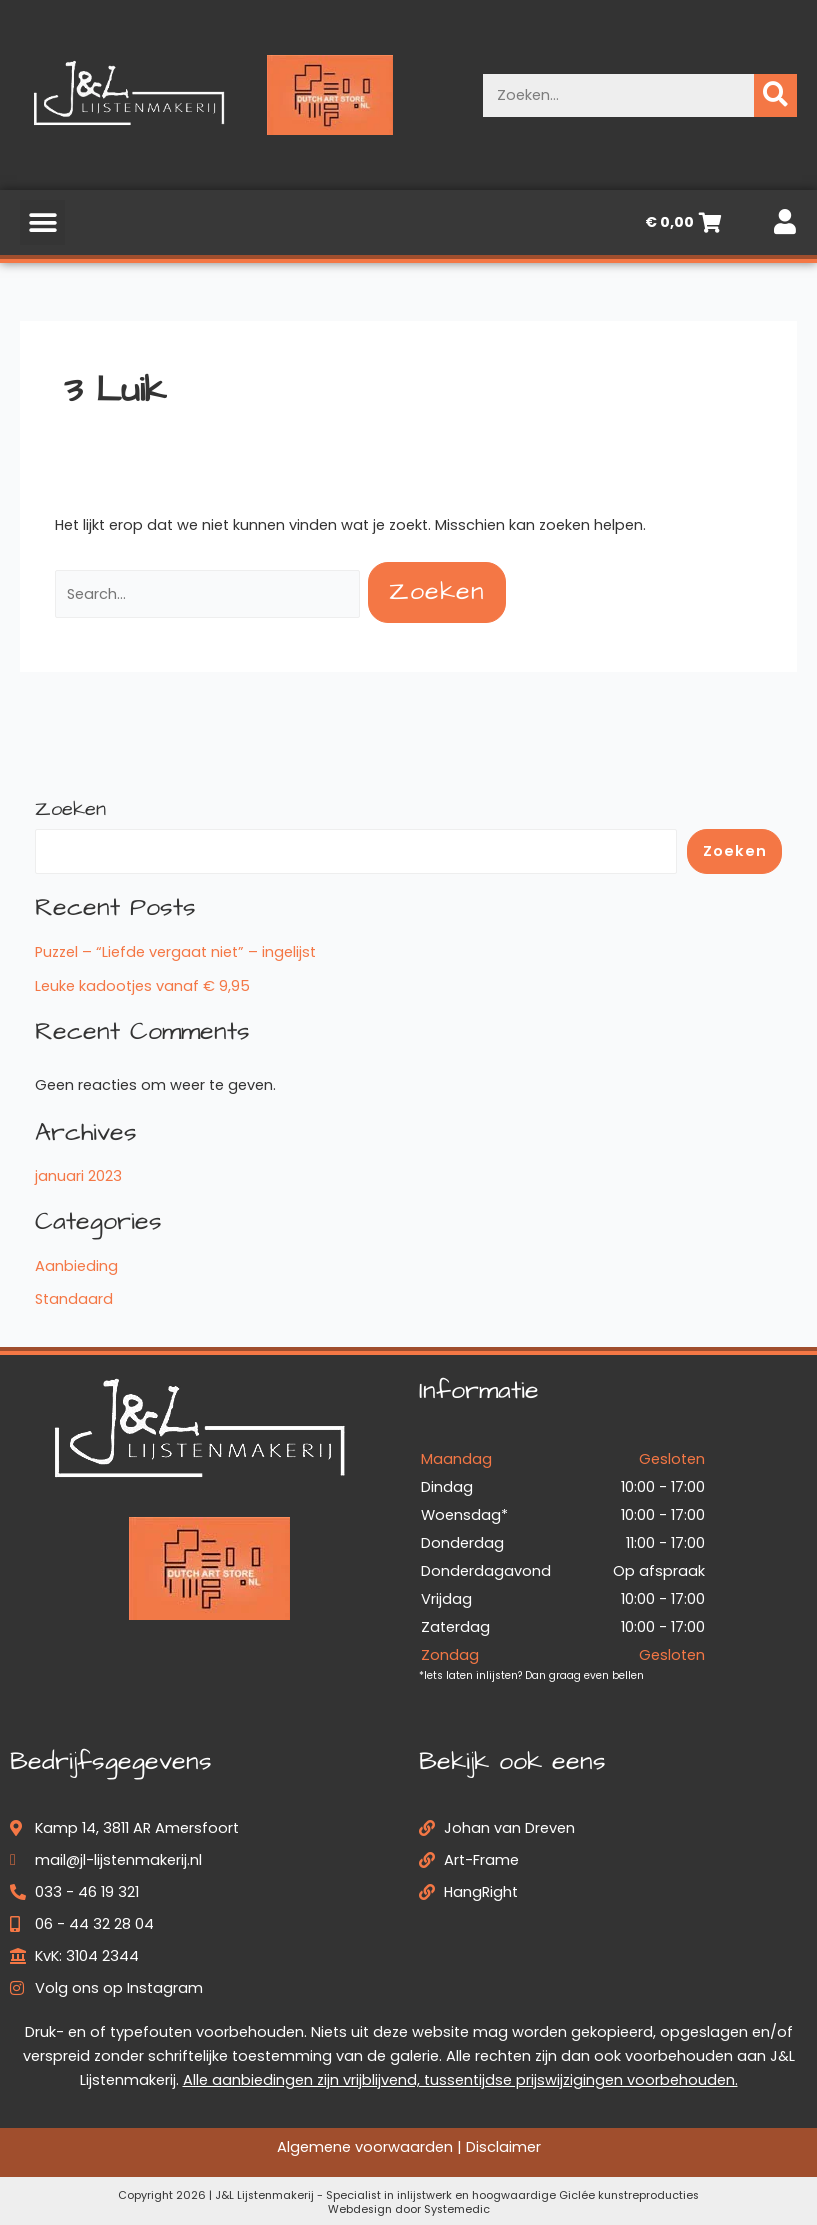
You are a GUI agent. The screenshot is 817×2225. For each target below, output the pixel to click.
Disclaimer (503, 2147)
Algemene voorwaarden (365, 2147)
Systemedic (457, 2209)
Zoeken (70, 809)
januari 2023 (78, 1176)
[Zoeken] (775, 95)
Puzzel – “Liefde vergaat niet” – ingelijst (175, 952)
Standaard (74, 1299)
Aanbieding (76, 1266)
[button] (42, 222)
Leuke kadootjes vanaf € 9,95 (142, 986)
